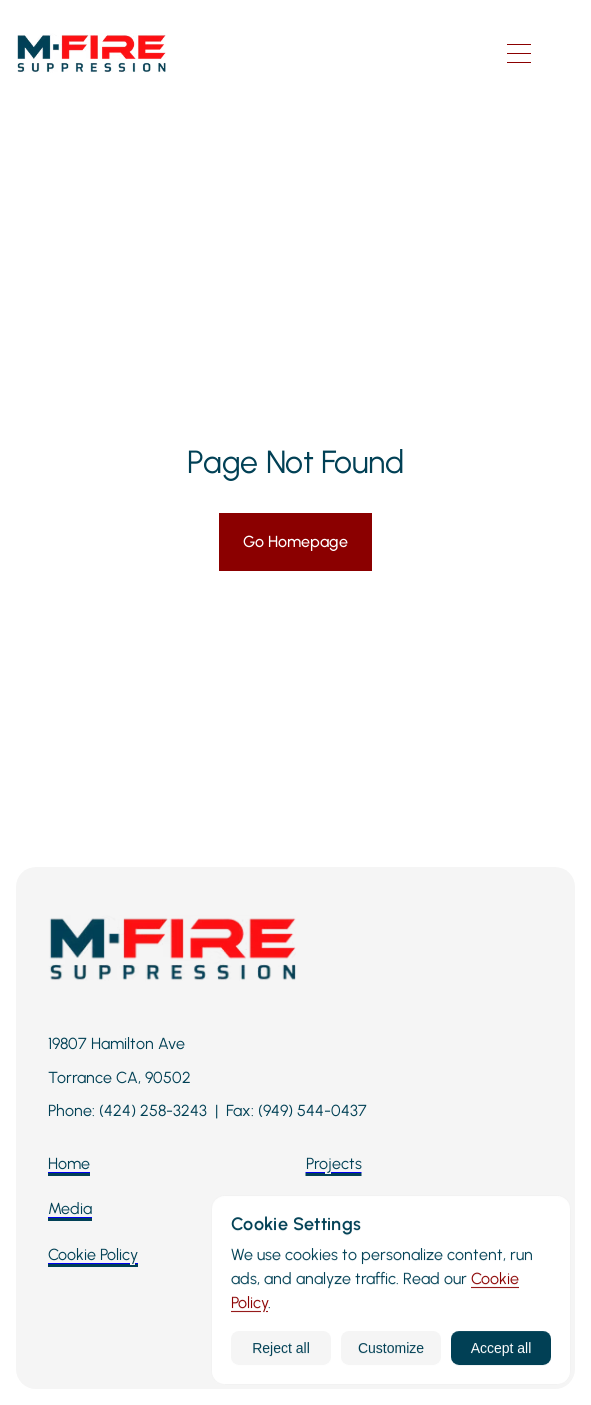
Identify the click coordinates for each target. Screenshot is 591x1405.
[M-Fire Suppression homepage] (239, 53)
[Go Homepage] (295, 542)
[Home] (69, 1164)
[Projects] (334, 1164)
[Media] (70, 1209)
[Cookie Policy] (93, 1255)
